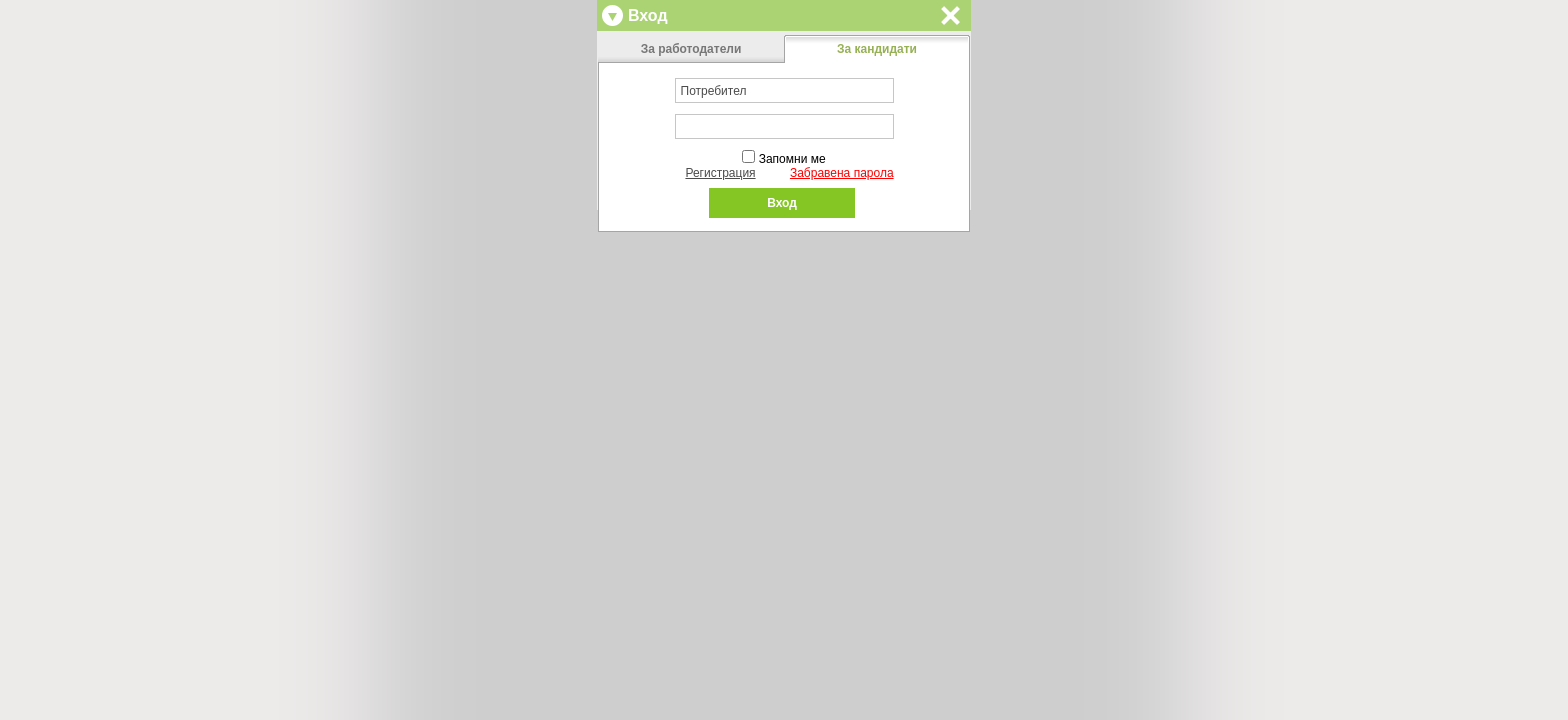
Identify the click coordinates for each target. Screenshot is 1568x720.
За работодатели (691, 49)
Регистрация (720, 173)
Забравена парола (842, 173)
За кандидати (877, 49)
